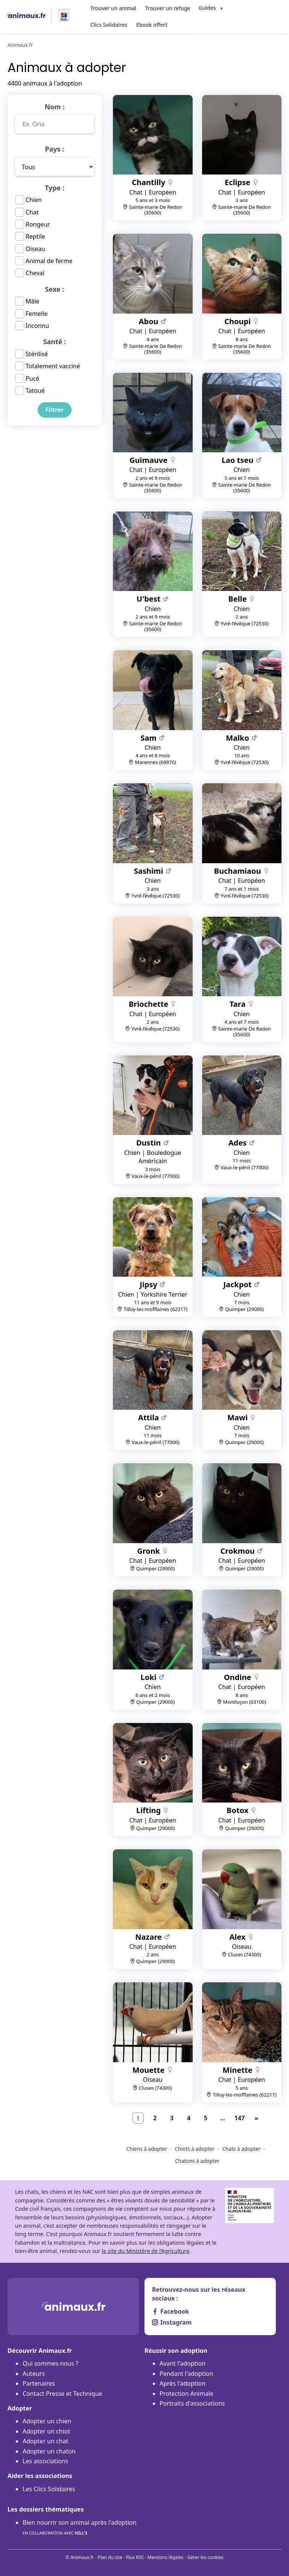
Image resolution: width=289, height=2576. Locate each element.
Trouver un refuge (165, 7)
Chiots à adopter (195, 2147)
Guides (203, 7)
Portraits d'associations (192, 2402)
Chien (34, 199)
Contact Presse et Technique (62, 2392)
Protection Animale (186, 2392)
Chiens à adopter (146, 2147)
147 (239, 2117)
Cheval (35, 272)
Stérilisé (37, 353)
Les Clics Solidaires (49, 2488)
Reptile (35, 235)
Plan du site (109, 2556)
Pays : (54, 148)
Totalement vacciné (53, 365)
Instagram (172, 2321)
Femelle (37, 312)
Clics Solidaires (246, 7)
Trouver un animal (112, 7)
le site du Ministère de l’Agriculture (145, 2250)
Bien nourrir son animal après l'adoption (80, 2526)
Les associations (45, 2460)
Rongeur (38, 223)
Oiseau (35, 248)
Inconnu (37, 325)
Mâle (33, 300)
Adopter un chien (47, 2420)
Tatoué (35, 390)
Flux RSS (135, 2556)
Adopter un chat (45, 2440)
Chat (32, 211)
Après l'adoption (182, 2382)
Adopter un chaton (49, 2450)
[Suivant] (256, 2117)
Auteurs (34, 2372)
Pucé (32, 377)
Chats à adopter (241, 2147)
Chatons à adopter (197, 2160)
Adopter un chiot (46, 2430)
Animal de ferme (49, 260)
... (222, 2117)
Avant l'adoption (182, 2363)
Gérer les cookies (205, 2556)
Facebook (170, 2310)
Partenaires (39, 2382)
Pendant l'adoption (186, 2372)
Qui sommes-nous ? (50, 2363)
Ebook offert (105, 24)
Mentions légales (166, 2556)
